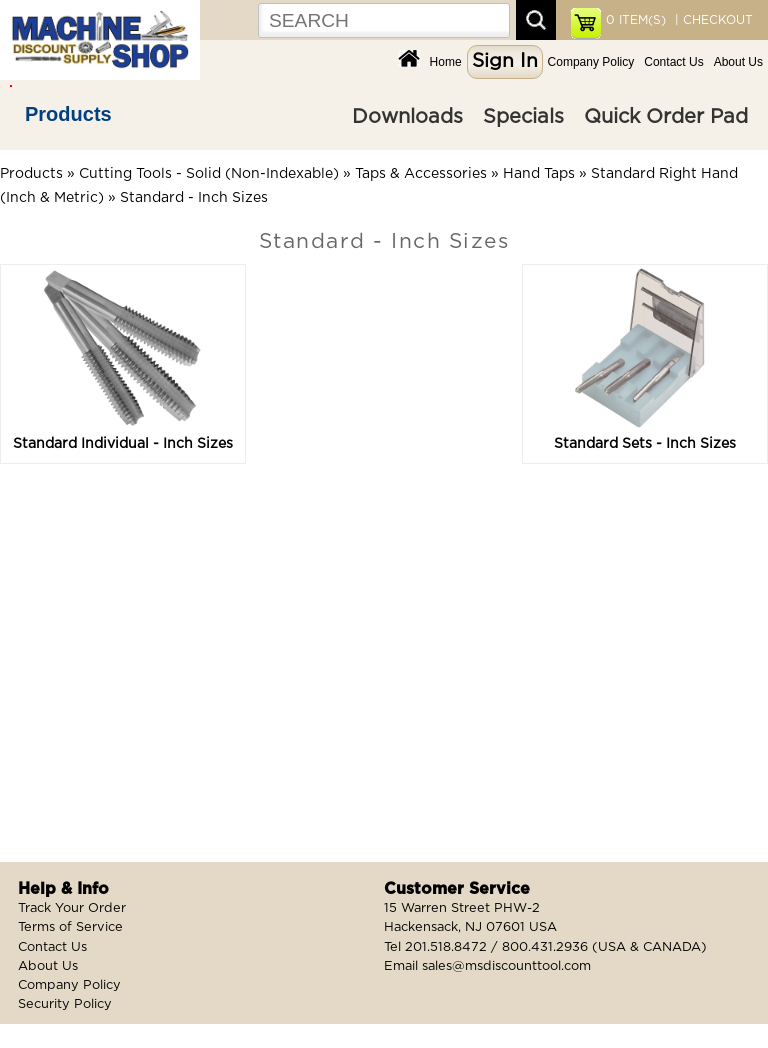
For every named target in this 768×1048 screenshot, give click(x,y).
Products (68, 114)
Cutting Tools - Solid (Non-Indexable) (209, 174)
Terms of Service (70, 927)
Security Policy (65, 1004)
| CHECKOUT (712, 20)
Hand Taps (539, 174)
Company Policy (591, 62)
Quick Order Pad (666, 117)
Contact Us (673, 62)
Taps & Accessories (421, 174)
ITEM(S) (636, 20)
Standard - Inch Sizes (194, 198)
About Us (738, 62)
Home (446, 62)
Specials (523, 117)
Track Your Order (72, 908)
